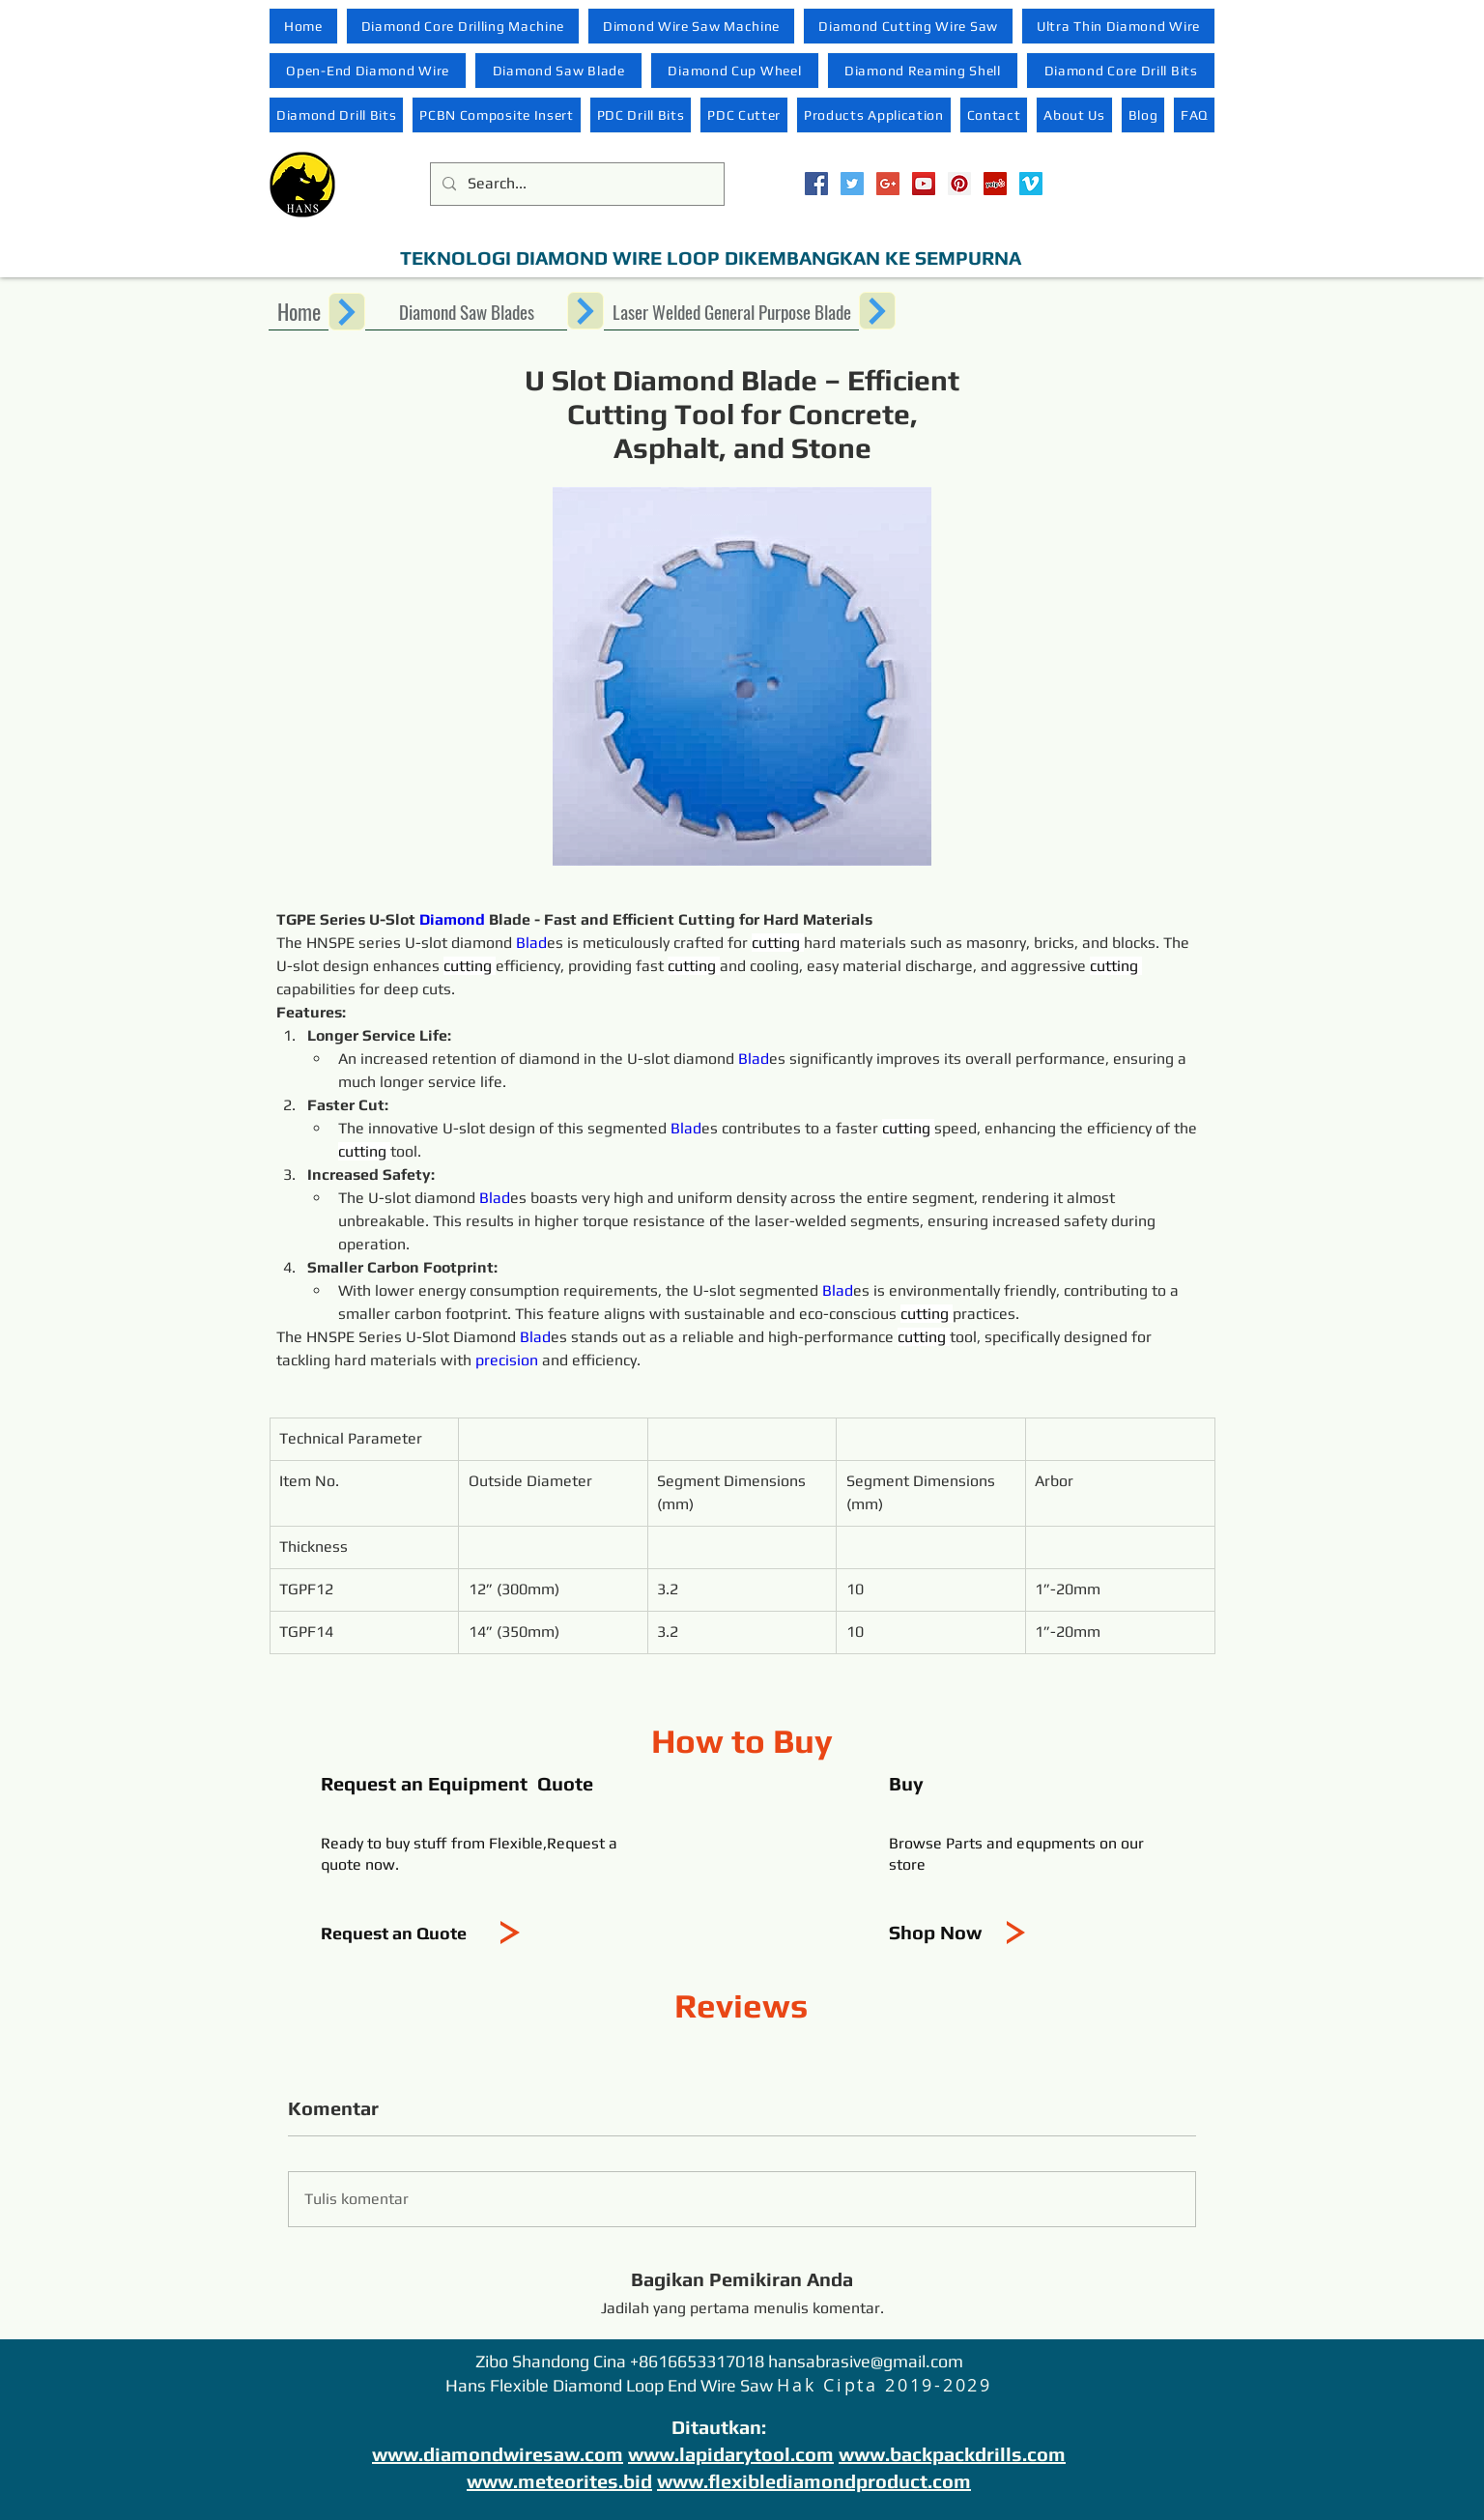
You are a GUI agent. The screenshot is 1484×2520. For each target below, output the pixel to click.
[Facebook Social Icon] (816, 183)
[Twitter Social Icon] (852, 183)
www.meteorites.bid (559, 2481)
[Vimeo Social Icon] (1030, 183)
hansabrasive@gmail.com (865, 2361)
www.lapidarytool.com (731, 2454)
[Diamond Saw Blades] (466, 311)
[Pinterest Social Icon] (959, 183)
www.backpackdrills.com (952, 2454)
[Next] (346, 311)
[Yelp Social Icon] (995, 183)
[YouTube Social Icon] (923, 183)
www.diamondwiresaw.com (497, 2454)
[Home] (298, 311)
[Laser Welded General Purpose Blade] (731, 311)
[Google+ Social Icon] (887, 183)
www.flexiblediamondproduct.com (814, 2481)
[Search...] (575, 184)
